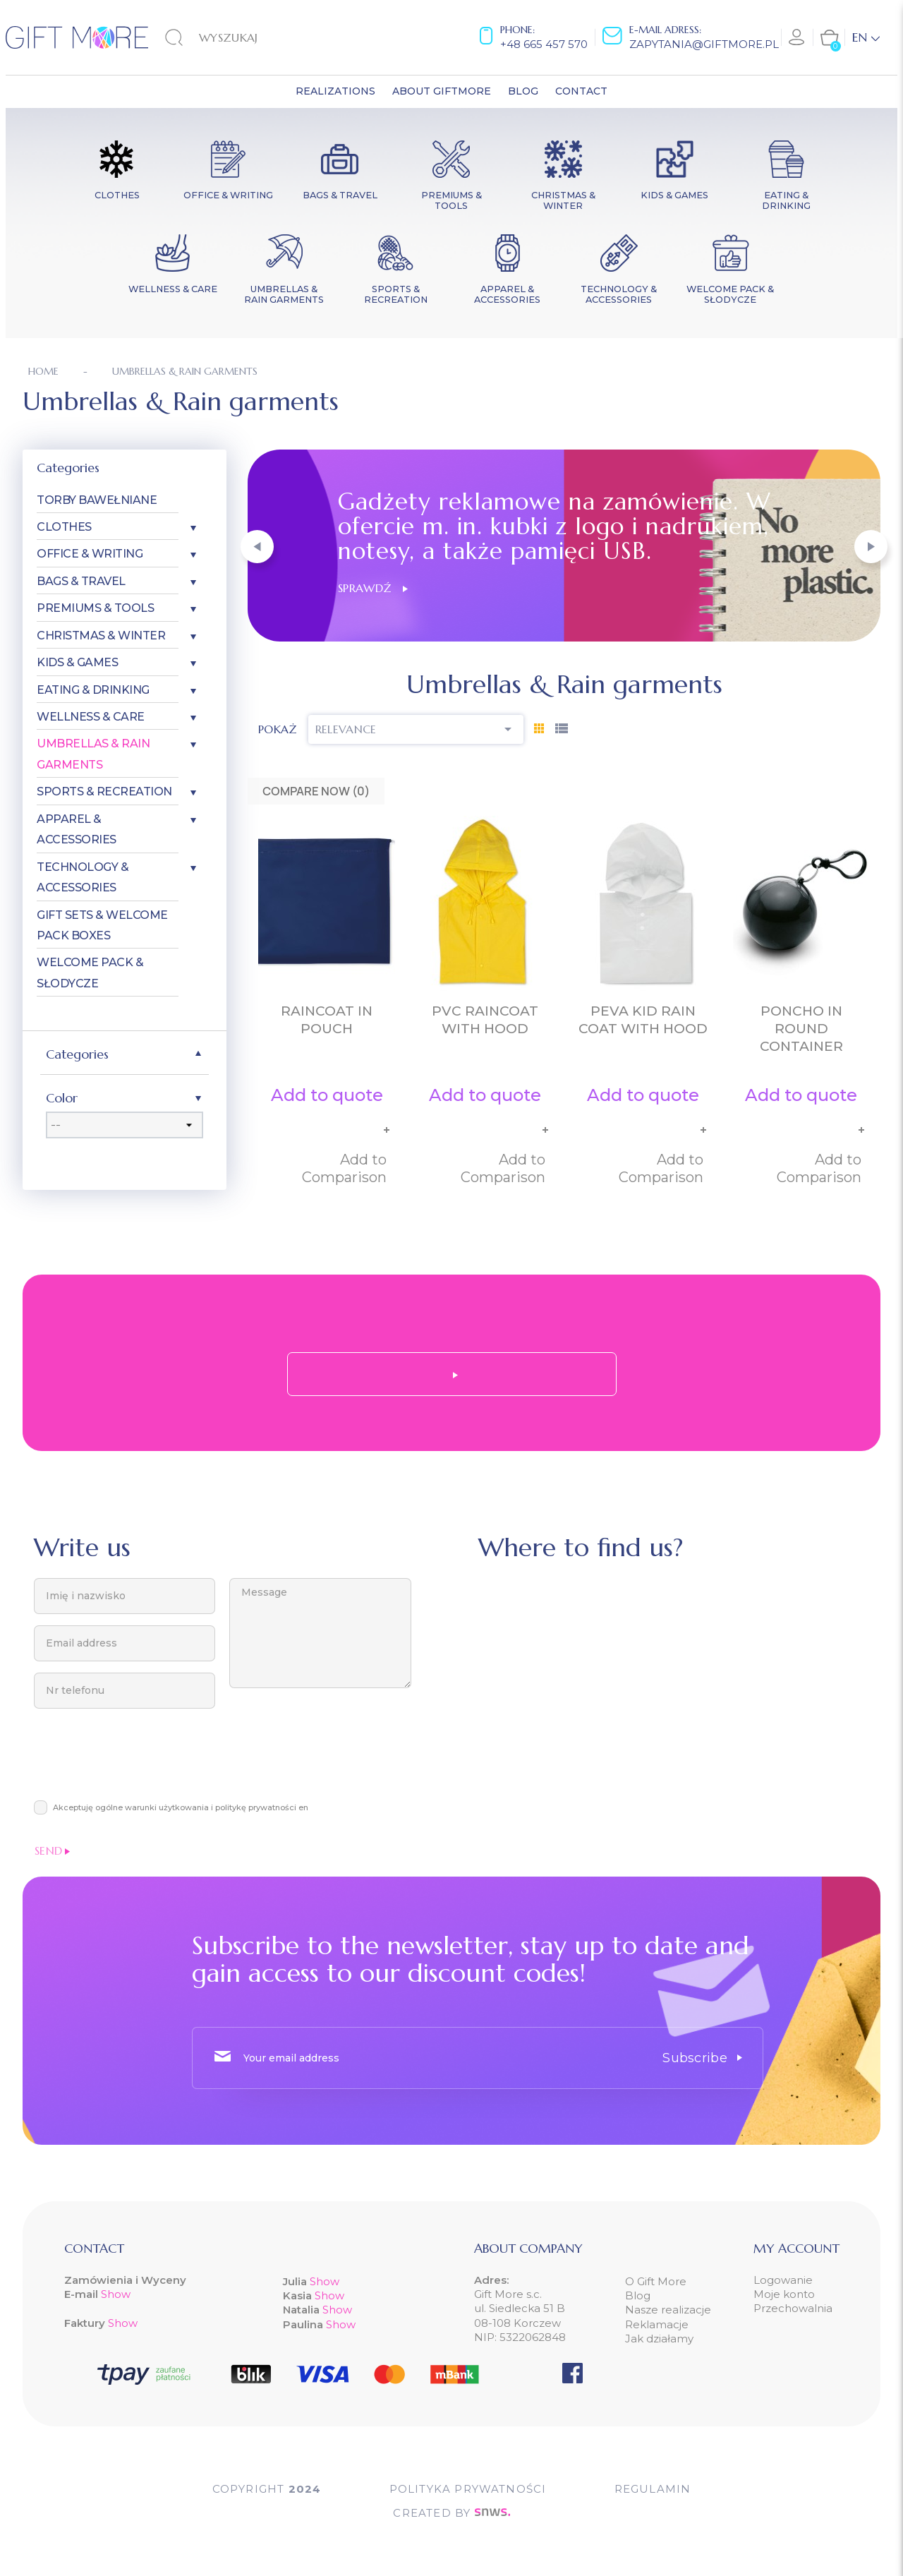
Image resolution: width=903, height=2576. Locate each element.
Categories (68, 467)
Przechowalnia (792, 2308)
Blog (637, 2295)
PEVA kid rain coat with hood (643, 1020)
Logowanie (783, 2280)
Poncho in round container (801, 1028)
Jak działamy (659, 2338)
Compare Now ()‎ (316, 791)
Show (116, 2294)
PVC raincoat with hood (485, 1020)
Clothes (64, 527)
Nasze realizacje (668, 2309)
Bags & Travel (81, 581)
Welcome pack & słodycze (90, 972)
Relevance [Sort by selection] (416, 729)
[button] (257, 546)
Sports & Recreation (104, 791)
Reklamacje (657, 2324)
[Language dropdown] (866, 37)
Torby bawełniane (97, 500)
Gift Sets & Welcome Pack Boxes (102, 925)
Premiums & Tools (95, 608)
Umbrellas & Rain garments (93, 754)
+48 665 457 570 (544, 44)
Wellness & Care (91, 716)
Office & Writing (90, 553)
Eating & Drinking (93, 690)
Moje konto (784, 2294)
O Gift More (655, 2281)
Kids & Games (77, 662)
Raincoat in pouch (326, 1020)
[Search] (237, 37)
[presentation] (141, 1761)
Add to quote (327, 1095)
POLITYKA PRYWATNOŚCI (468, 2489)
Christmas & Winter (101, 635)
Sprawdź (373, 588)
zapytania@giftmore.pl (704, 44)
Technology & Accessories (82, 877)
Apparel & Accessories (76, 829)
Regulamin (652, 2489)
